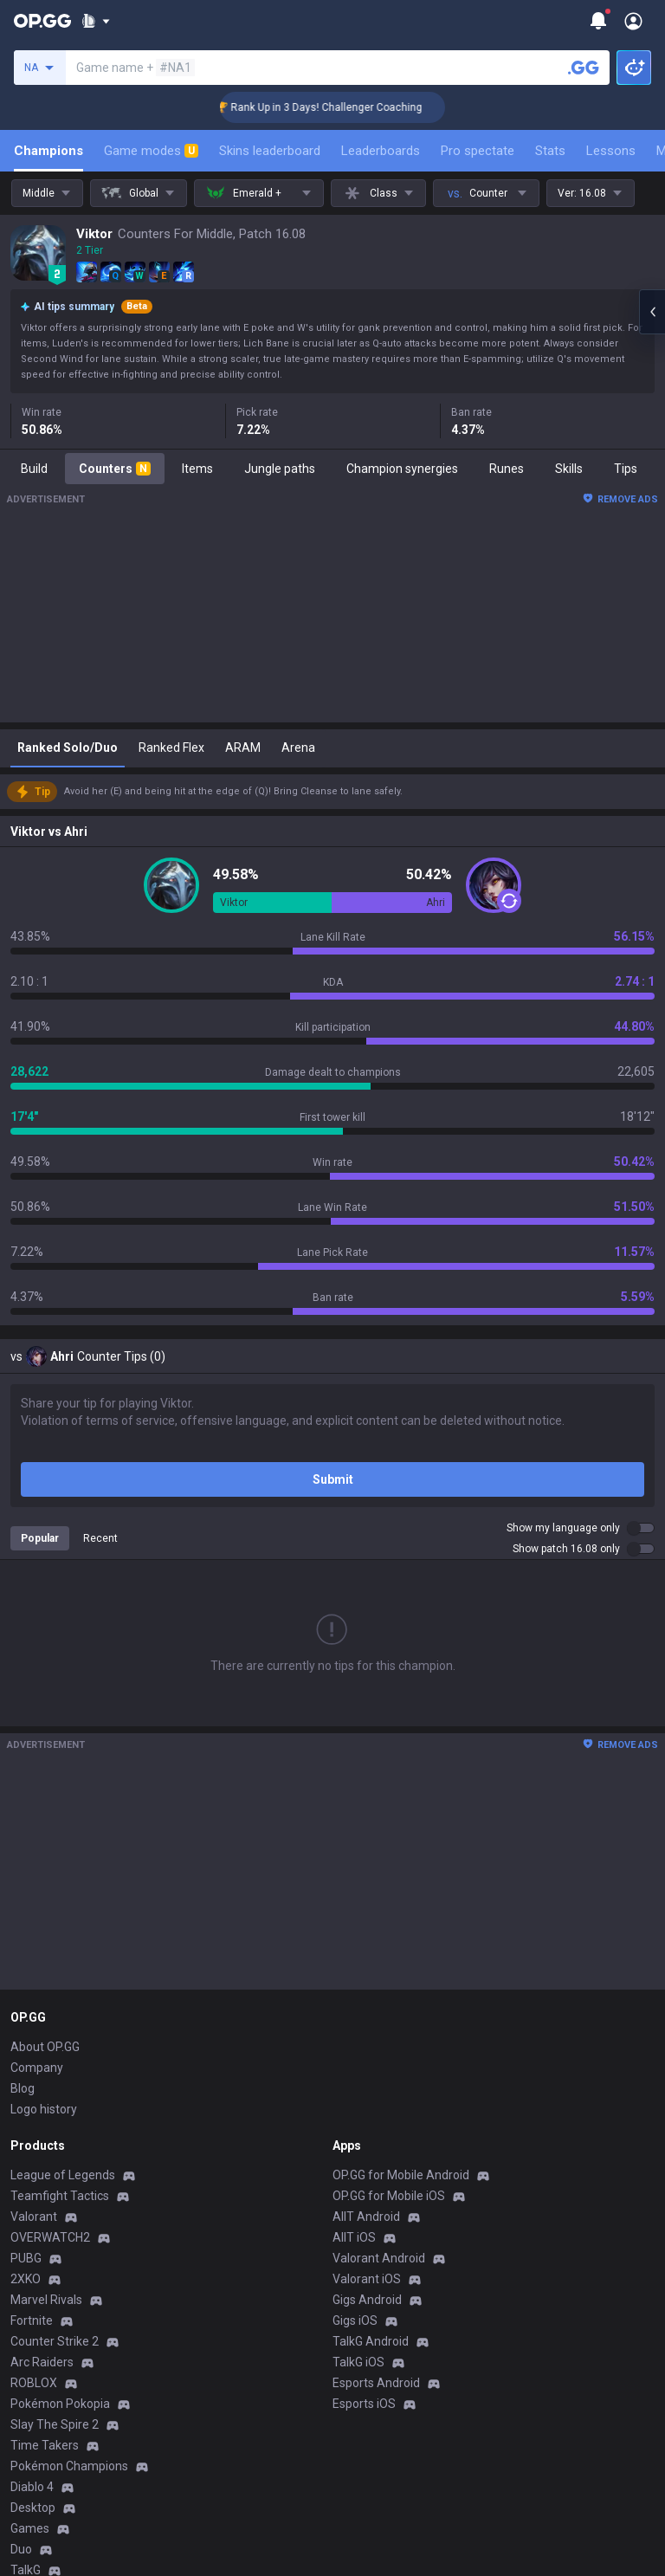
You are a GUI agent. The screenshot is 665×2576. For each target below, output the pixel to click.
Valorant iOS (366, 2279)
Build (34, 469)
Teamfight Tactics (59, 2196)
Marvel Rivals (46, 2300)
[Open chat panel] (652, 311)
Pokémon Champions (69, 2466)
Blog (22, 2088)
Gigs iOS (355, 2320)
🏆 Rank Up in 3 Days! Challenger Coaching (342, 107)
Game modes (151, 151)
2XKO (25, 2279)
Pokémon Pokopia (60, 2404)
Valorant (33, 2216)
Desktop (32, 2508)
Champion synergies (402, 469)
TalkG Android (370, 2341)
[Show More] (95, 20)
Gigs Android (367, 2300)
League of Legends (62, 2175)
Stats (550, 151)
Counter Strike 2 (54, 2341)
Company (36, 2067)
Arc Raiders (42, 2362)
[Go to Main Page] (42, 21)
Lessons (611, 151)
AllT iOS (354, 2237)
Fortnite (31, 2320)
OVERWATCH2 (50, 2237)
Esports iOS (364, 2404)
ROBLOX (33, 2383)
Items (197, 469)
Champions (48, 151)
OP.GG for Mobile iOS (388, 2196)
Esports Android (376, 2383)
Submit (333, 1479)
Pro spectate (477, 151)
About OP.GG (45, 2047)
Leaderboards (380, 151)
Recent (100, 1538)
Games (29, 2528)
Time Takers (44, 2445)
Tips (625, 469)
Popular (40, 1538)
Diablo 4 (32, 2487)
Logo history (43, 2109)
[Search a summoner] (584, 67)
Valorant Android (378, 2258)
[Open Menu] (633, 20)
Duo (21, 2549)
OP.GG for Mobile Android (400, 2175)
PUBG (26, 2258)
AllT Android (366, 2216)
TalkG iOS (358, 2362)
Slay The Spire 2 (54, 2424)
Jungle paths (279, 469)
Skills (569, 469)
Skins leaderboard (269, 151)
